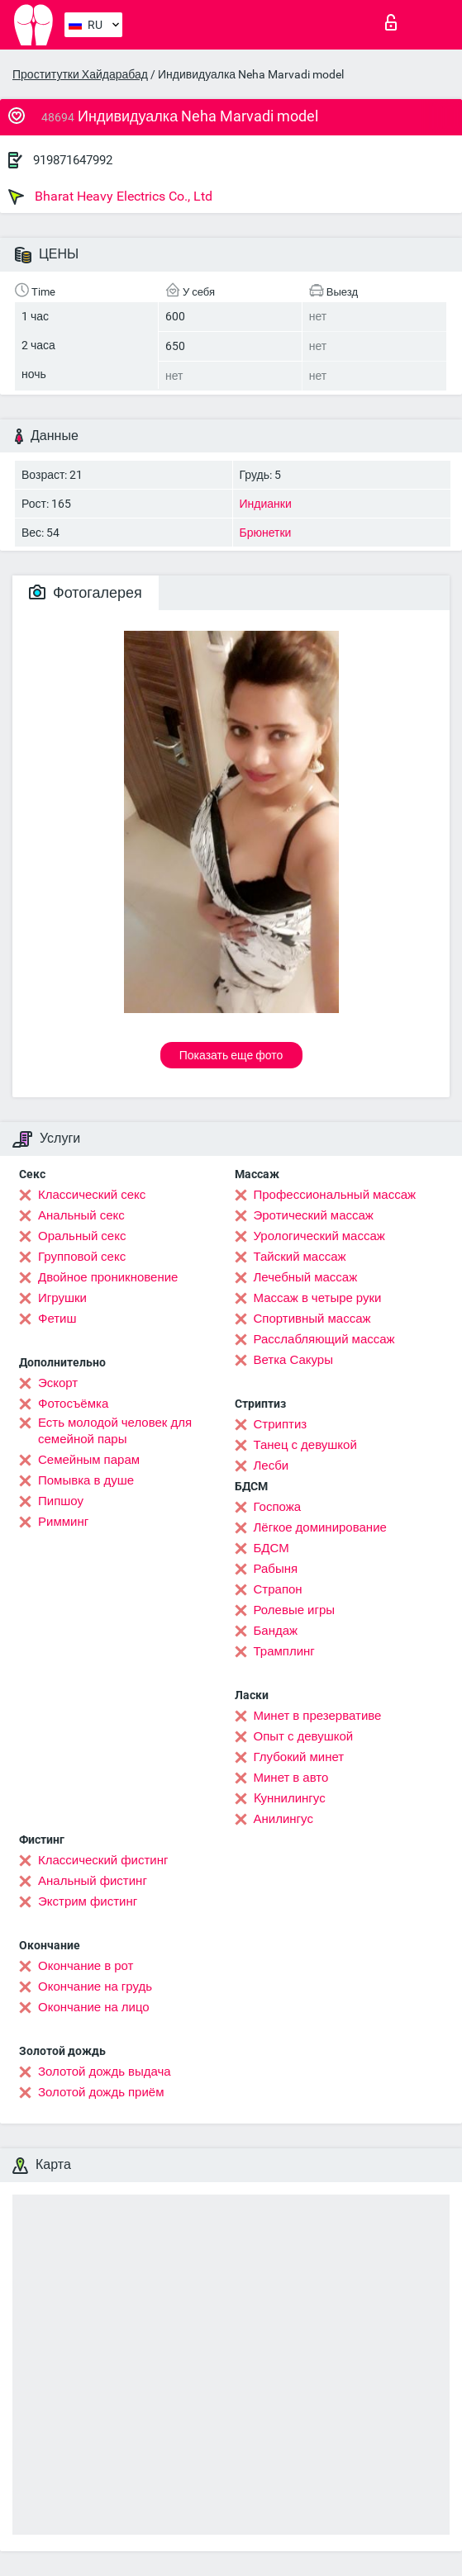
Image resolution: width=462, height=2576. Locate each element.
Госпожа (278, 1506)
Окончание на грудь (95, 1986)
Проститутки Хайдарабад (80, 74)
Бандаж (276, 1630)
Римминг (63, 1521)
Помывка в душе (86, 1480)
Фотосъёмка (73, 1403)
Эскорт (58, 1383)
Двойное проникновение (108, 1277)
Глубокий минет (299, 1757)
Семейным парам (89, 1459)
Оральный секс (82, 1236)
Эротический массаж (314, 1215)
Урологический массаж (319, 1236)
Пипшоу (60, 1501)
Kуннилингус (290, 1798)
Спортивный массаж (312, 1318)
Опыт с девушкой (304, 1736)
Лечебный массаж (306, 1277)
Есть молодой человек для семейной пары (115, 1431)
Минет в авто (291, 1777)
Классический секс (91, 1194)
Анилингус (283, 1818)
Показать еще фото (231, 1055)
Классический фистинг (103, 1860)
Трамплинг (284, 1651)
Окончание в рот (85, 1965)
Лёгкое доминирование (320, 1527)
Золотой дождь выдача (104, 2071)
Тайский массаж (300, 1256)
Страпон (278, 1589)
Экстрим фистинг (87, 1901)
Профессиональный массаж (335, 1194)
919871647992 (72, 160)
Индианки (266, 503)
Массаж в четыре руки (318, 1297)
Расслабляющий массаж (324, 1339)
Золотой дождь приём (101, 2092)
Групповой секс (82, 1256)
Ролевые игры (295, 1610)
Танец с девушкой (305, 1444)
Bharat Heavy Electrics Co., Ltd (110, 196)
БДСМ (271, 1548)
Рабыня (276, 1568)
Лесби (271, 1465)
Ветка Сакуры (293, 1359)
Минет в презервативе (318, 1715)
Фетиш (57, 1318)
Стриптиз (280, 1424)
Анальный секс (81, 1215)
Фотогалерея (85, 592)
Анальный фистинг (92, 1880)
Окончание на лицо (94, 2007)
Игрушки (62, 1297)
